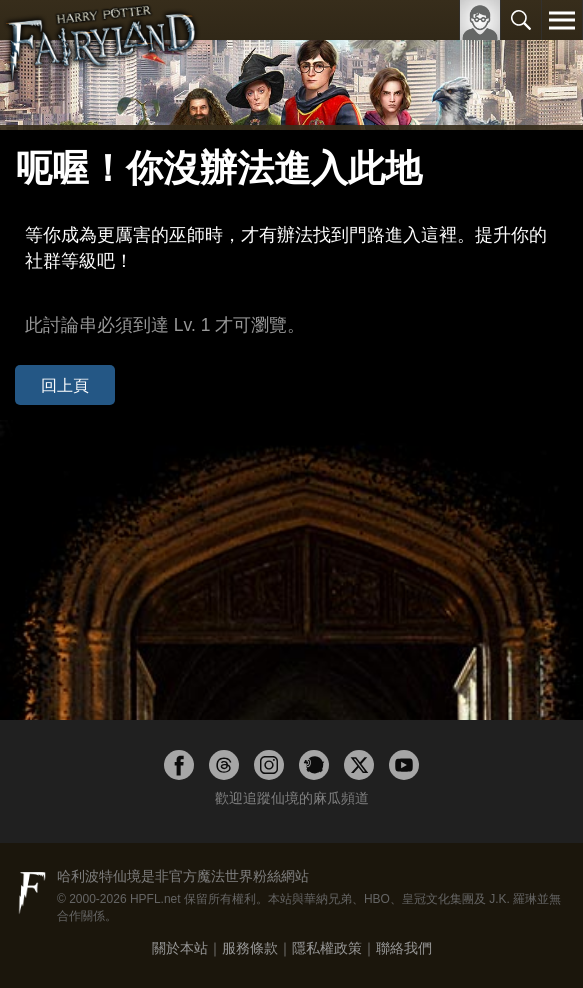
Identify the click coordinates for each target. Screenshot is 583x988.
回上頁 (65, 385)
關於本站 (180, 948)
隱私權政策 (327, 948)
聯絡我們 (404, 948)
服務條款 (250, 948)
